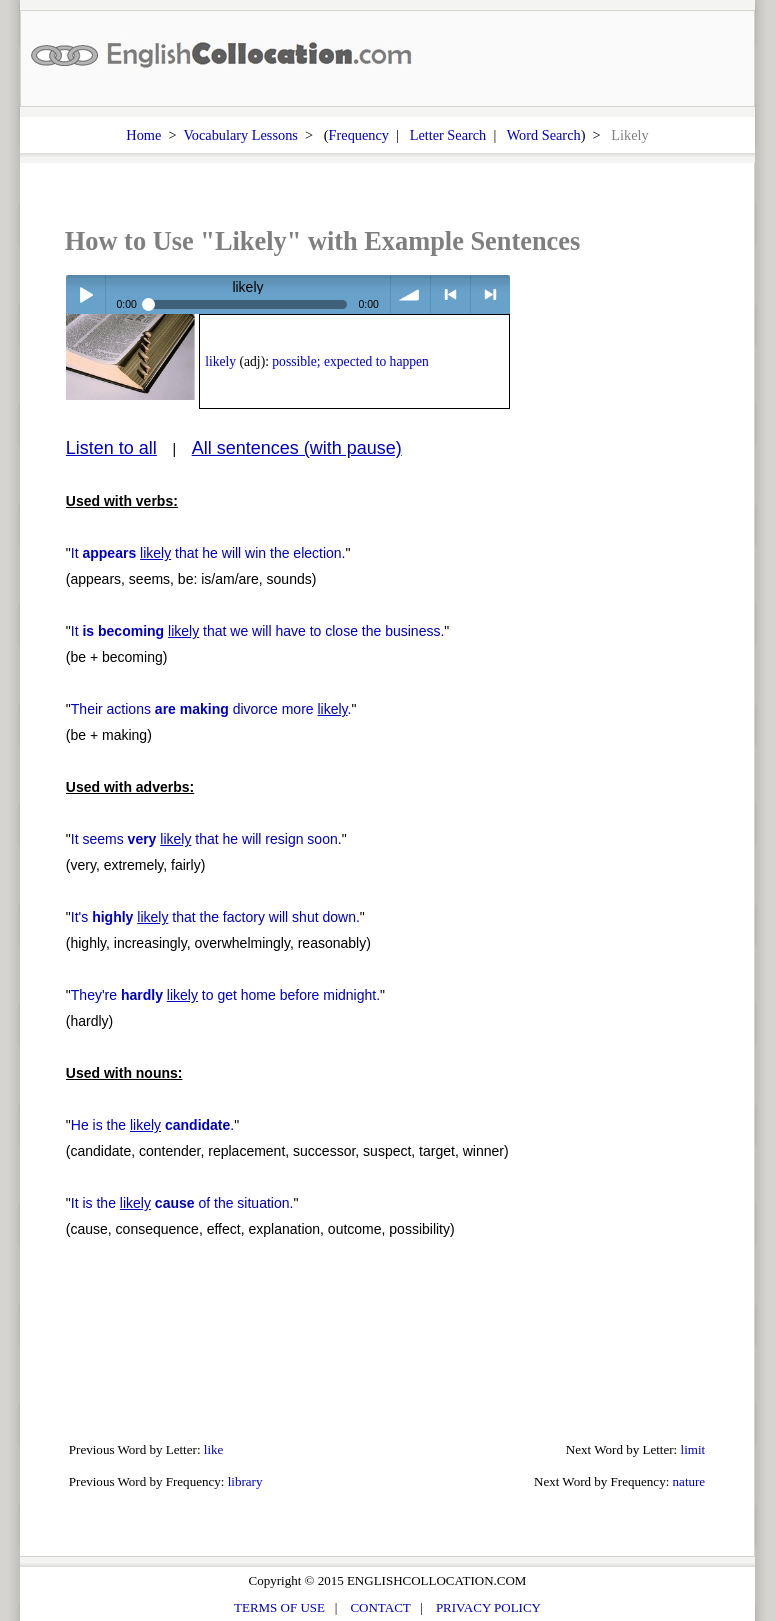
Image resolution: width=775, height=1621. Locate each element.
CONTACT (380, 1607)
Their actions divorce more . (211, 709)
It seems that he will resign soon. (206, 839)
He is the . (152, 1125)
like (214, 1449)
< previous (450, 294)
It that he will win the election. (208, 553)
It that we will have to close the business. (258, 631)
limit (693, 1449)
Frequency (359, 135)
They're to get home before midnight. (225, 995)
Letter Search (448, 135)
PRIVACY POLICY (488, 1607)
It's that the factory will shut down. (215, 917)
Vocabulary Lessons (240, 135)
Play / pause (85, 294)
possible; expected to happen (350, 361)
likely (220, 361)
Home (143, 135)
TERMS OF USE (279, 1607)
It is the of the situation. (182, 1203)
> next (490, 294)
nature (689, 1481)
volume (410, 294)
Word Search (544, 135)
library (245, 1481)
